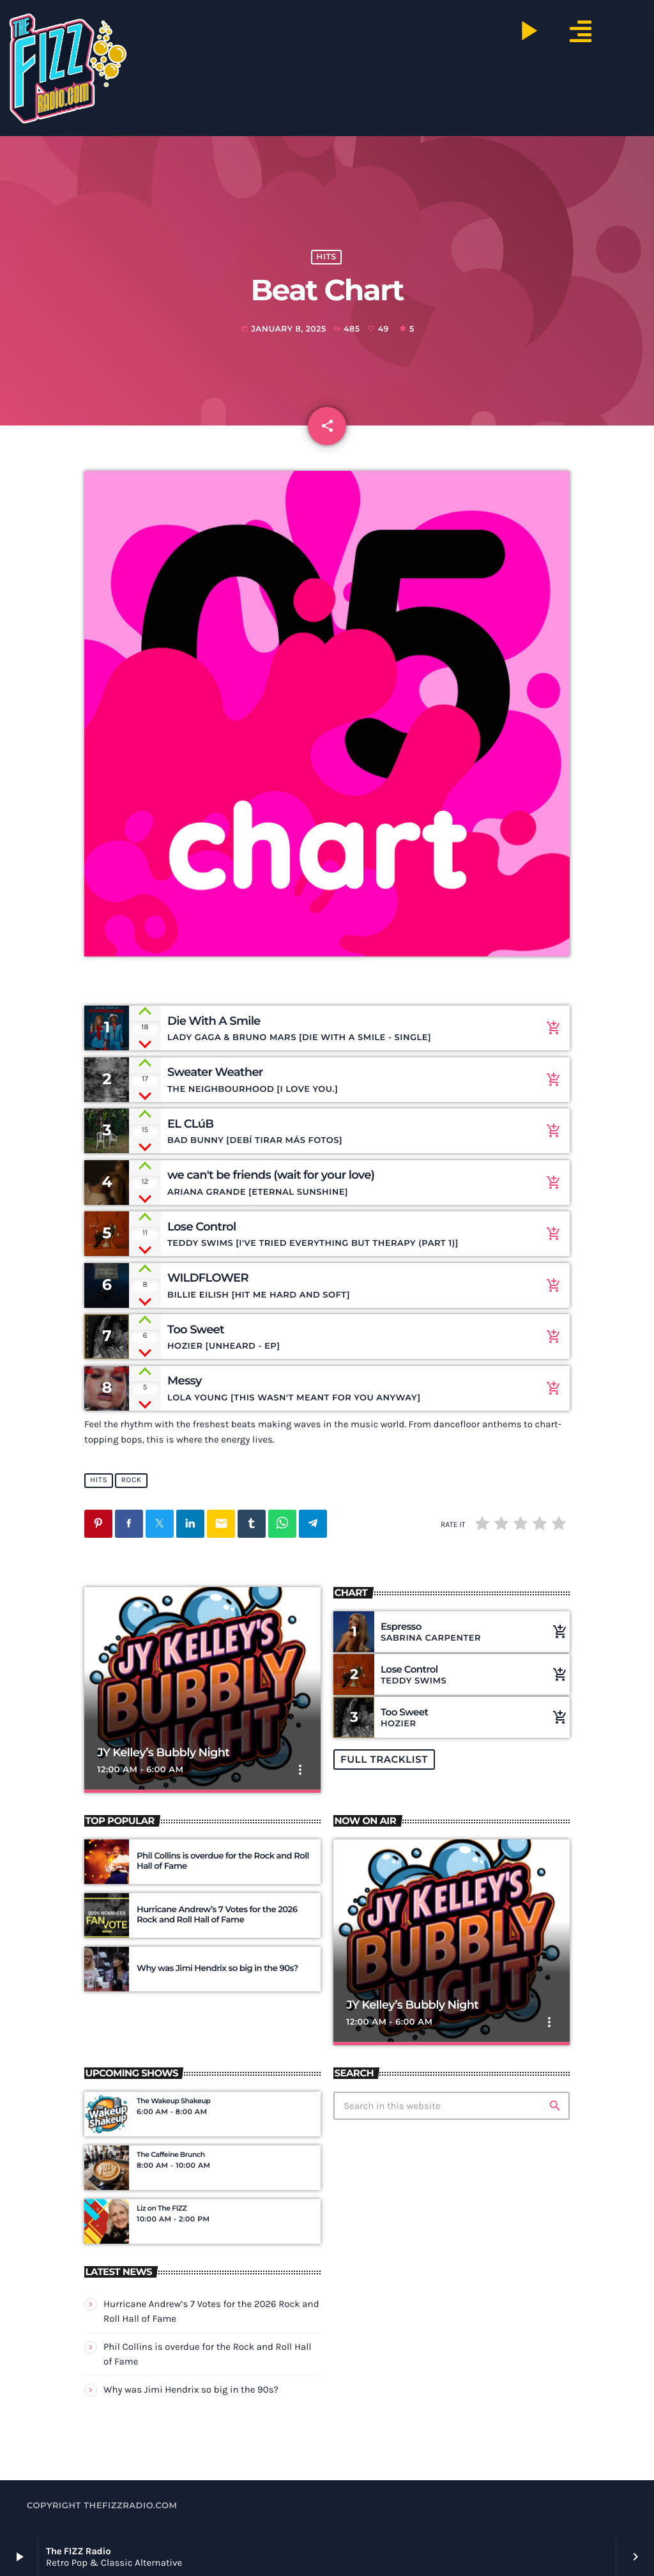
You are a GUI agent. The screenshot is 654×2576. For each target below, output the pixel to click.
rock (131, 1480)
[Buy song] (550, 1028)
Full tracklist (384, 1759)
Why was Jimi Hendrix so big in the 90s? (190, 2389)
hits (326, 257)
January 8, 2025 (283, 329)
